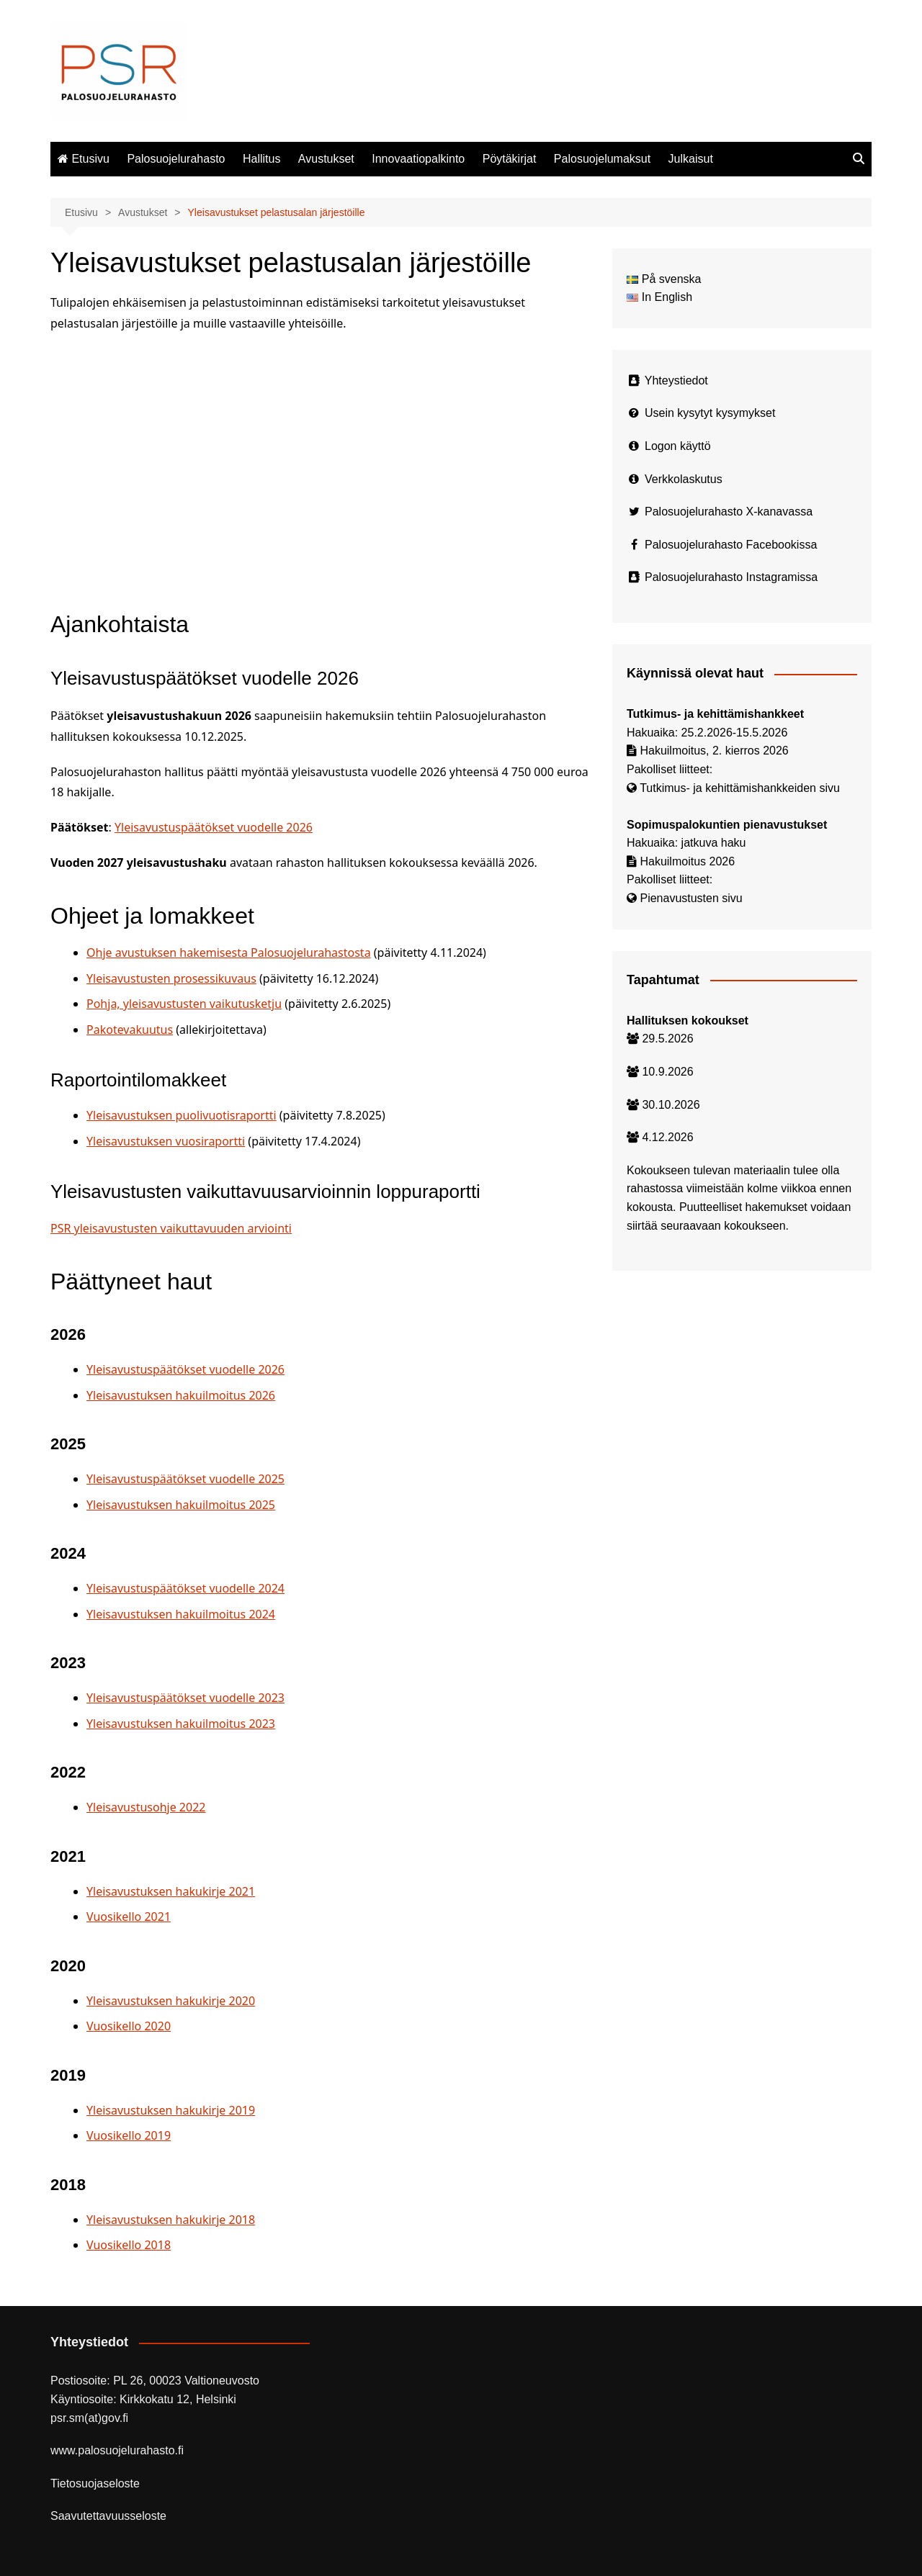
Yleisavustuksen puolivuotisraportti (181, 1115)
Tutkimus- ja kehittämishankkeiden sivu (740, 788)
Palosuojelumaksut (602, 159)
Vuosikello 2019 (128, 2135)
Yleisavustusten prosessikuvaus (171, 978)
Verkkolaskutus (683, 479)
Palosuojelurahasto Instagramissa (731, 577)
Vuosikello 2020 (128, 2026)
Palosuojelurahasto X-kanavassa (729, 511)
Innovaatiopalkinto (418, 159)
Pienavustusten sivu (691, 898)
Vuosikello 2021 (128, 1916)
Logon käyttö (678, 446)
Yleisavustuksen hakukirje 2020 (170, 2001)
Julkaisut (690, 159)
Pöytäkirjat (510, 159)
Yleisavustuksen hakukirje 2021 (170, 1891)
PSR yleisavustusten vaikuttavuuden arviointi (171, 1228)
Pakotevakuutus (129, 1029)
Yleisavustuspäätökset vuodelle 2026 (214, 827)
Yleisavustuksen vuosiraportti (165, 1141)
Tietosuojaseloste (95, 2483)
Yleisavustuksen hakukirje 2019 (170, 2110)
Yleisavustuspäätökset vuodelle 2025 (185, 1479)
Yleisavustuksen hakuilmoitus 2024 (180, 1614)
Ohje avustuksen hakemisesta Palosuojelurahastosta (228, 952)
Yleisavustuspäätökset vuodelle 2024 (185, 1588)
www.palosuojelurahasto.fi (117, 2450)
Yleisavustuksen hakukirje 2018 (170, 2220)
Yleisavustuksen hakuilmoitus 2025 (180, 1505)
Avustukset (326, 159)
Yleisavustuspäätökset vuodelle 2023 (185, 1698)
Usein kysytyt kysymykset (710, 413)
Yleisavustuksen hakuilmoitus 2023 (180, 1723)
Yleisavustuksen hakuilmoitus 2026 (180, 1395)
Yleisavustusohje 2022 (145, 1807)
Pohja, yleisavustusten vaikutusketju (184, 1004)
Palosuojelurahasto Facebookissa (731, 545)
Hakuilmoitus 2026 (687, 861)
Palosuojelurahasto (176, 159)
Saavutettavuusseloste (108, 2516)
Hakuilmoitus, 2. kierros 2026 (714, 750)
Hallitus (261, 159)
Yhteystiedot (676, 380)
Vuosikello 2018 (128, 2245)
